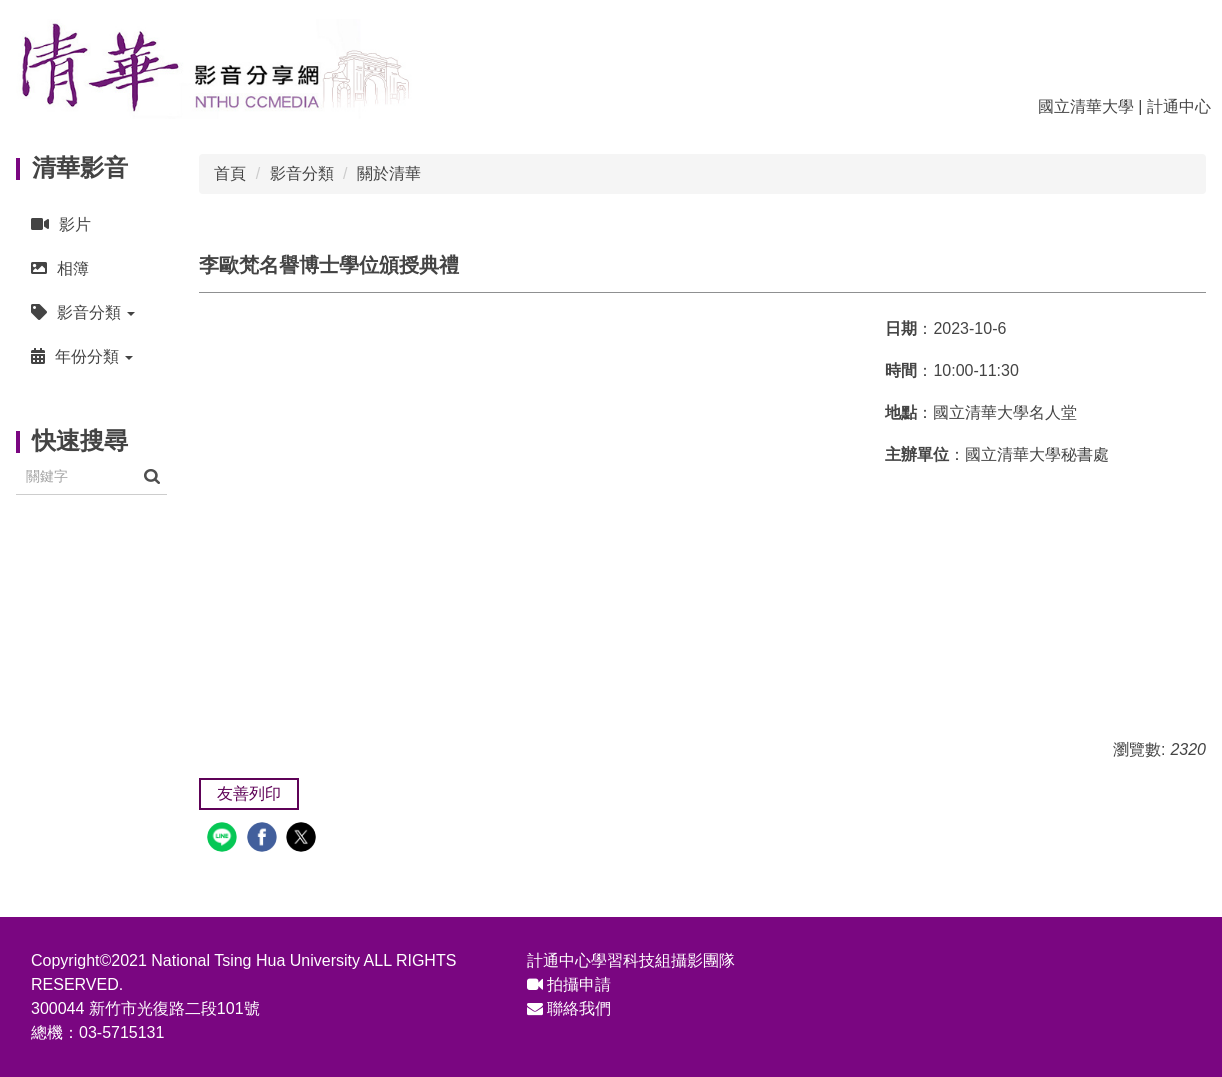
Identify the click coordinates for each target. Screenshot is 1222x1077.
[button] (91, 312)
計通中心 (1179, 106)
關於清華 (389, 173)
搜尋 (152, 476)
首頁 (230, 173)
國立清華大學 (1086, 106)
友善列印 (249, 793)
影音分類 (302, 173)
